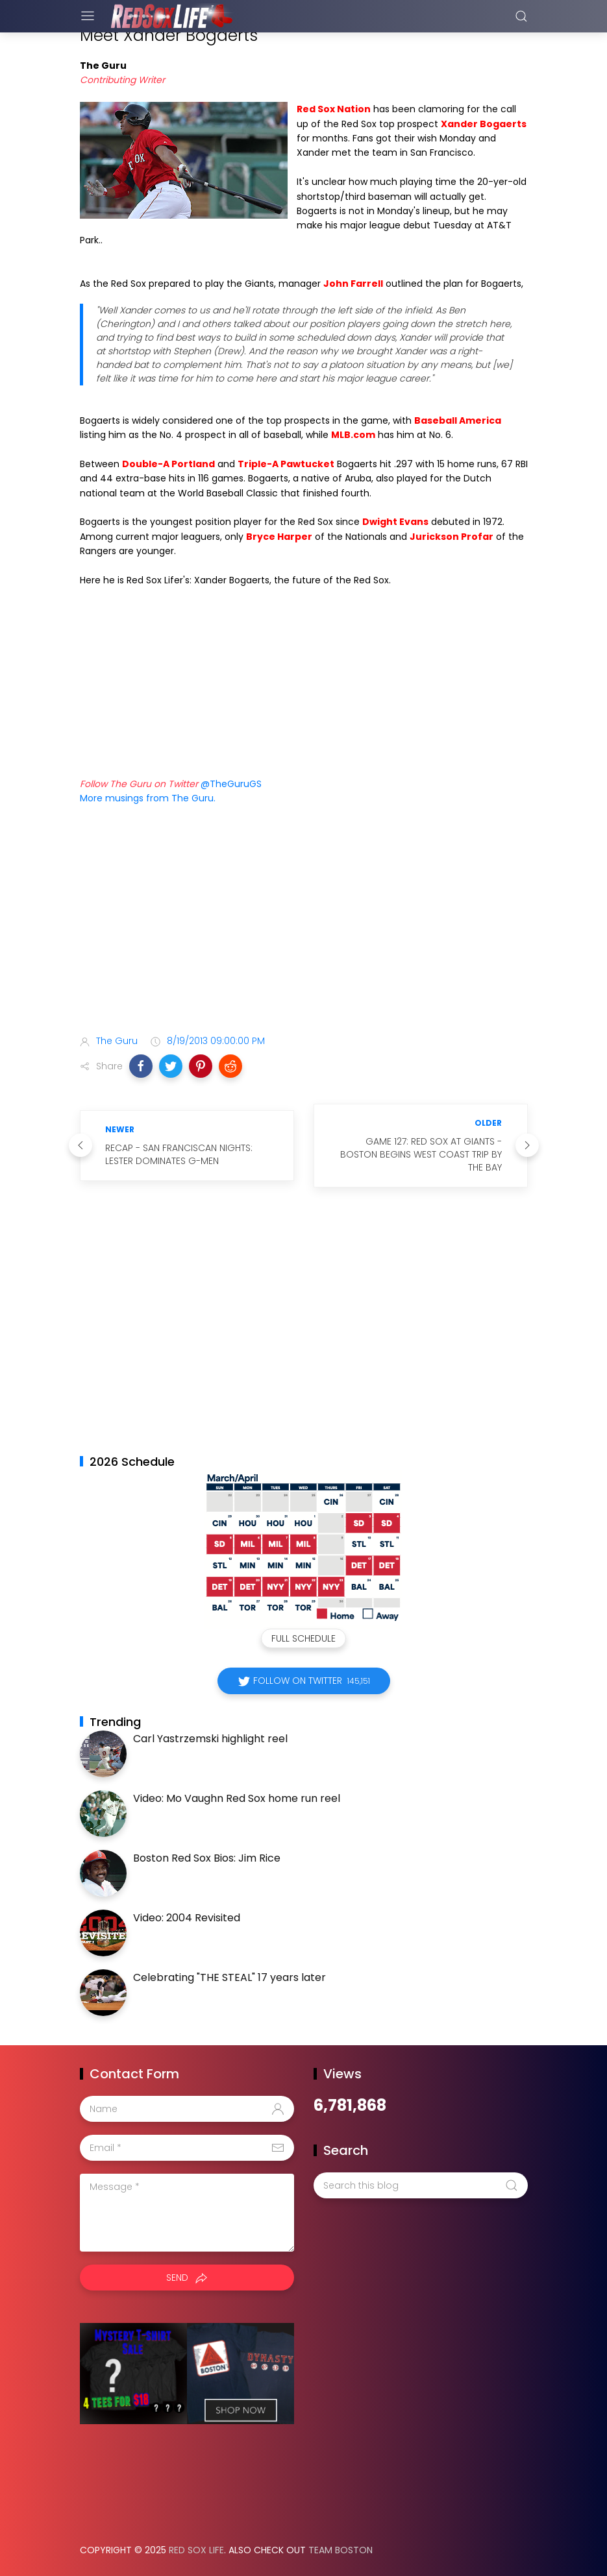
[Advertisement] (304, 922)
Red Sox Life (196, 2550)
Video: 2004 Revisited (186, 1917)
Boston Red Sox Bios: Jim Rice (206, 1858)
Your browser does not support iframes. (210, 674)
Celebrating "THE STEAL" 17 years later (229, 1977)
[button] (141, 1066)
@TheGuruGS (231, 783)
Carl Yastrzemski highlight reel (210, 1738)
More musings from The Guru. (148, 798)
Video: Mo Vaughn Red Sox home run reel (236, 1798)
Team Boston (340, 2550)
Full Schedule (303, 1638)
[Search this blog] (421, 2185)
